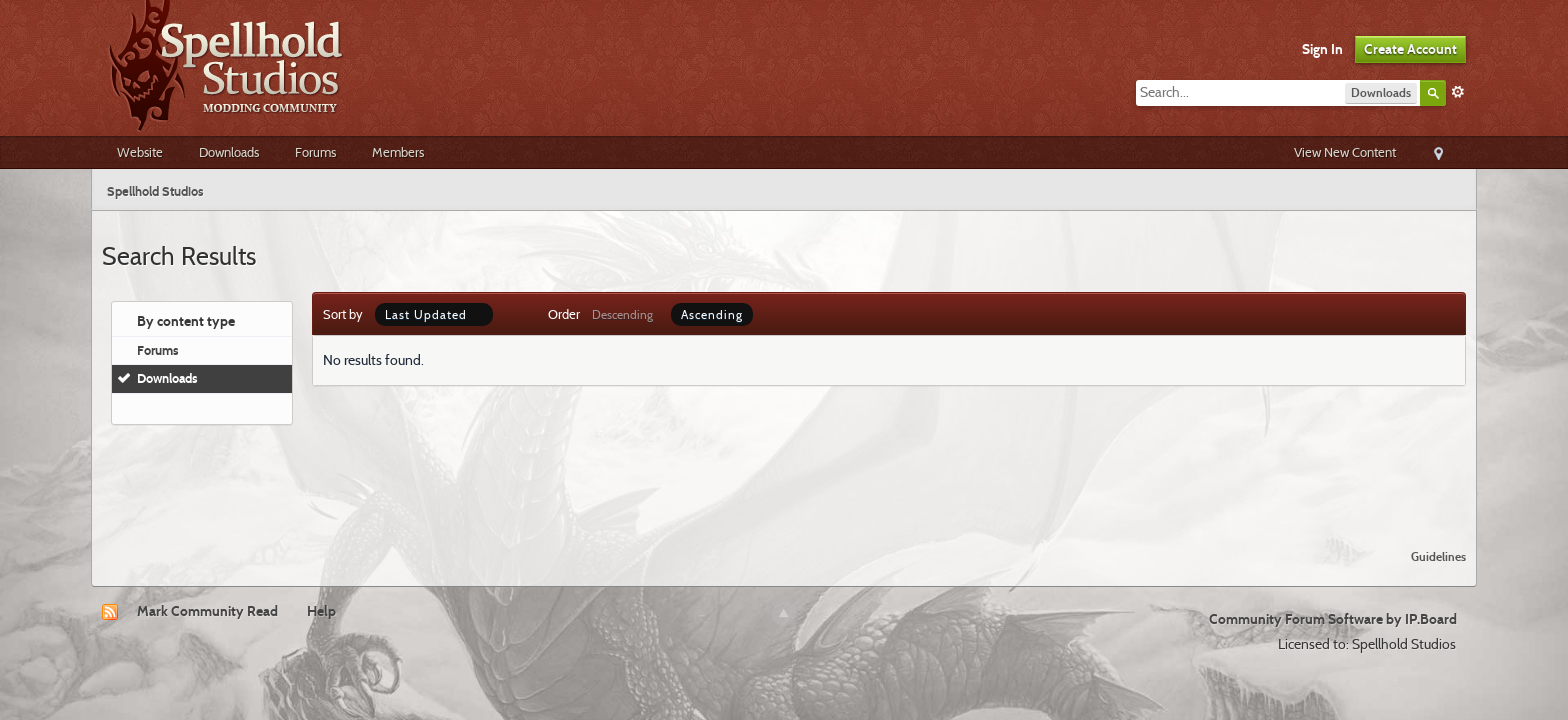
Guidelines (1438, 556)
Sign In (1322, 49)
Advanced (1458, 92)
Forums (315, 152)
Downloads (229, 152)
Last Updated (434, 314)
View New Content (1345, 152)
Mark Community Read (207, 611)
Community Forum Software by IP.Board (1333, 619)
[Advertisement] (784, 479)
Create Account (1410, 49)
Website (140, 152)
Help (321, 611)
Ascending (712, 314)
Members (398, 152)
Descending (622, 314)
